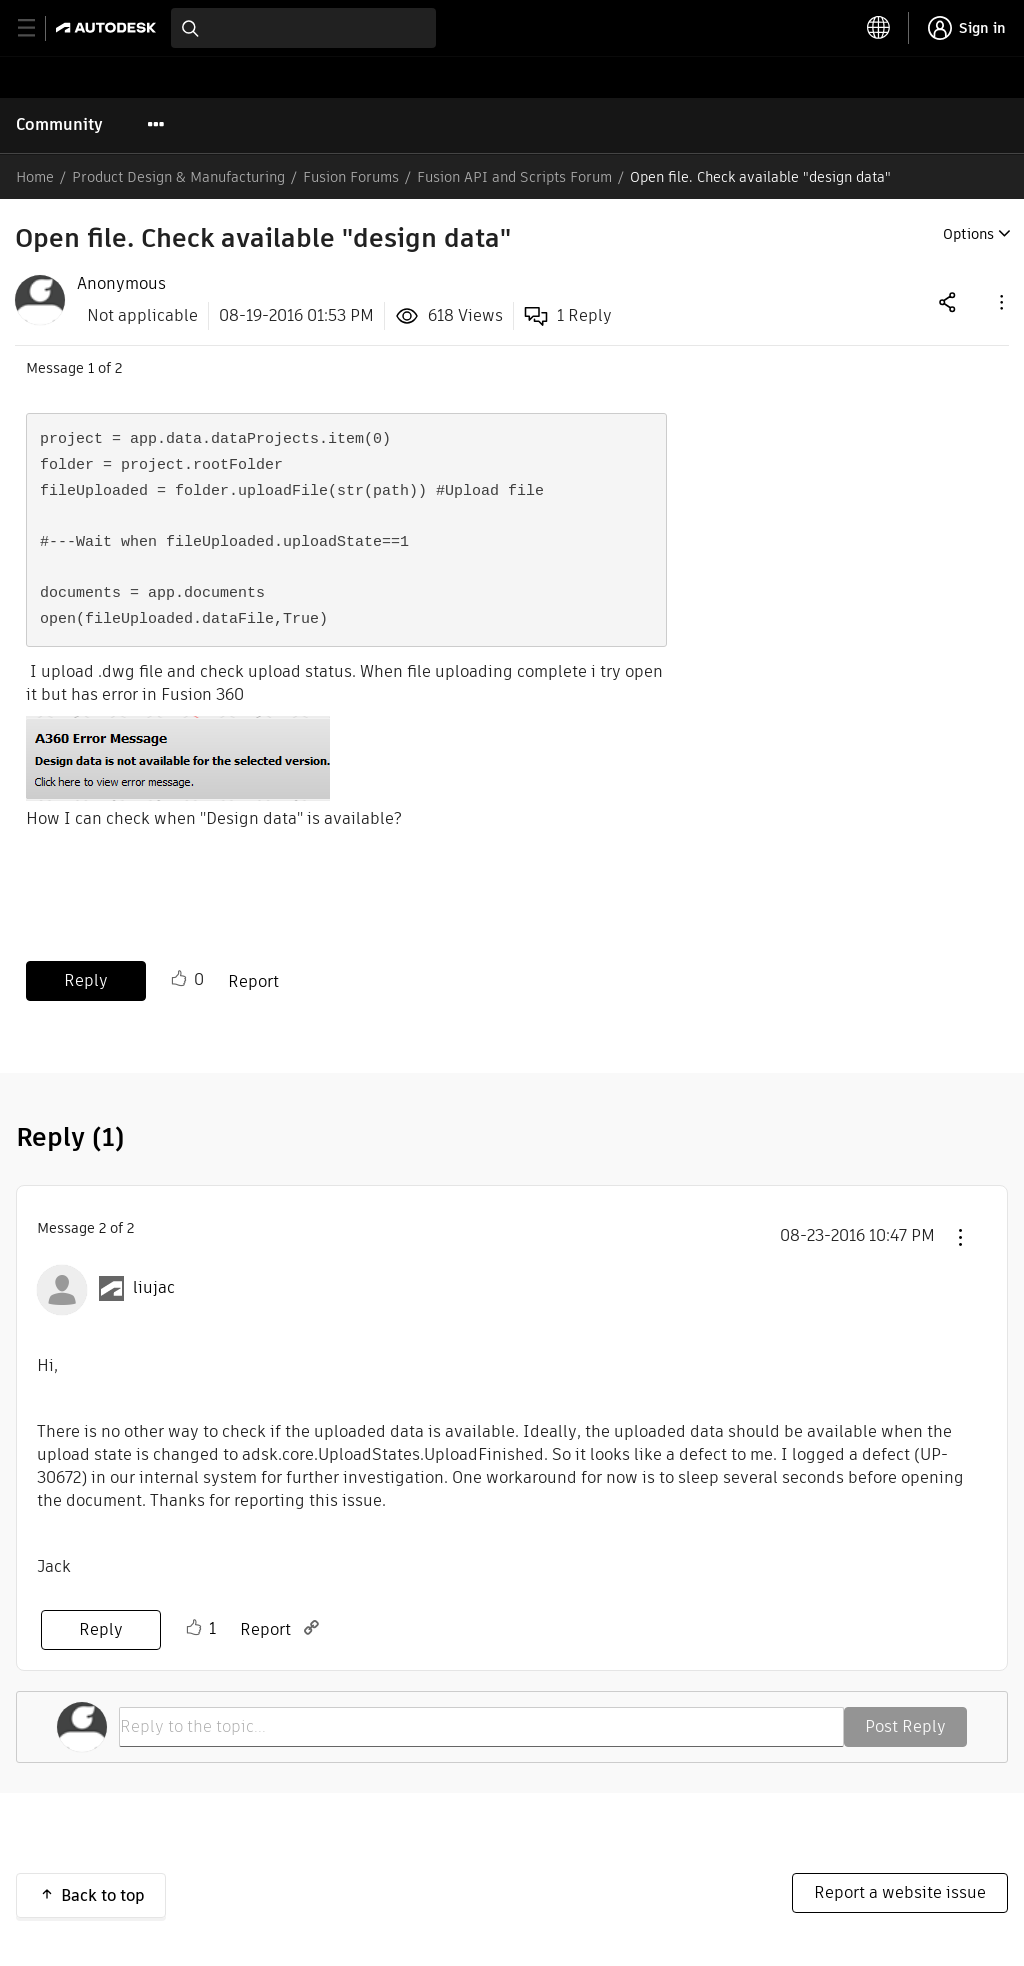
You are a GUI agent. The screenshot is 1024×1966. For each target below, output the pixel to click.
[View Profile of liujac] (154, 1288)
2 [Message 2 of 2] (102, 1228)
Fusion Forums (351, 177)
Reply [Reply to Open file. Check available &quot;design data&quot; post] (86, 980)
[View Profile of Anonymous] (121, 284)
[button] (1000, 301)
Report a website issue (900, 1892)
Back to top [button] (103, 1895)
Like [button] (179, 979)
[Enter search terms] (303, 28)
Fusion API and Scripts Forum (514, 177)
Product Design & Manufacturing (178, 177)
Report (253, 981)
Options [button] (968, 234)
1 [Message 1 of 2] (91, 368)
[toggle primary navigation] (37, 28)
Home (35, 177)
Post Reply (905, 1726)
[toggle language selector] (879, 28)
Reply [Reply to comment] (101, 1629)
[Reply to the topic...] (481, 1727)
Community (59, 124)
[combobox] (303, 28)
